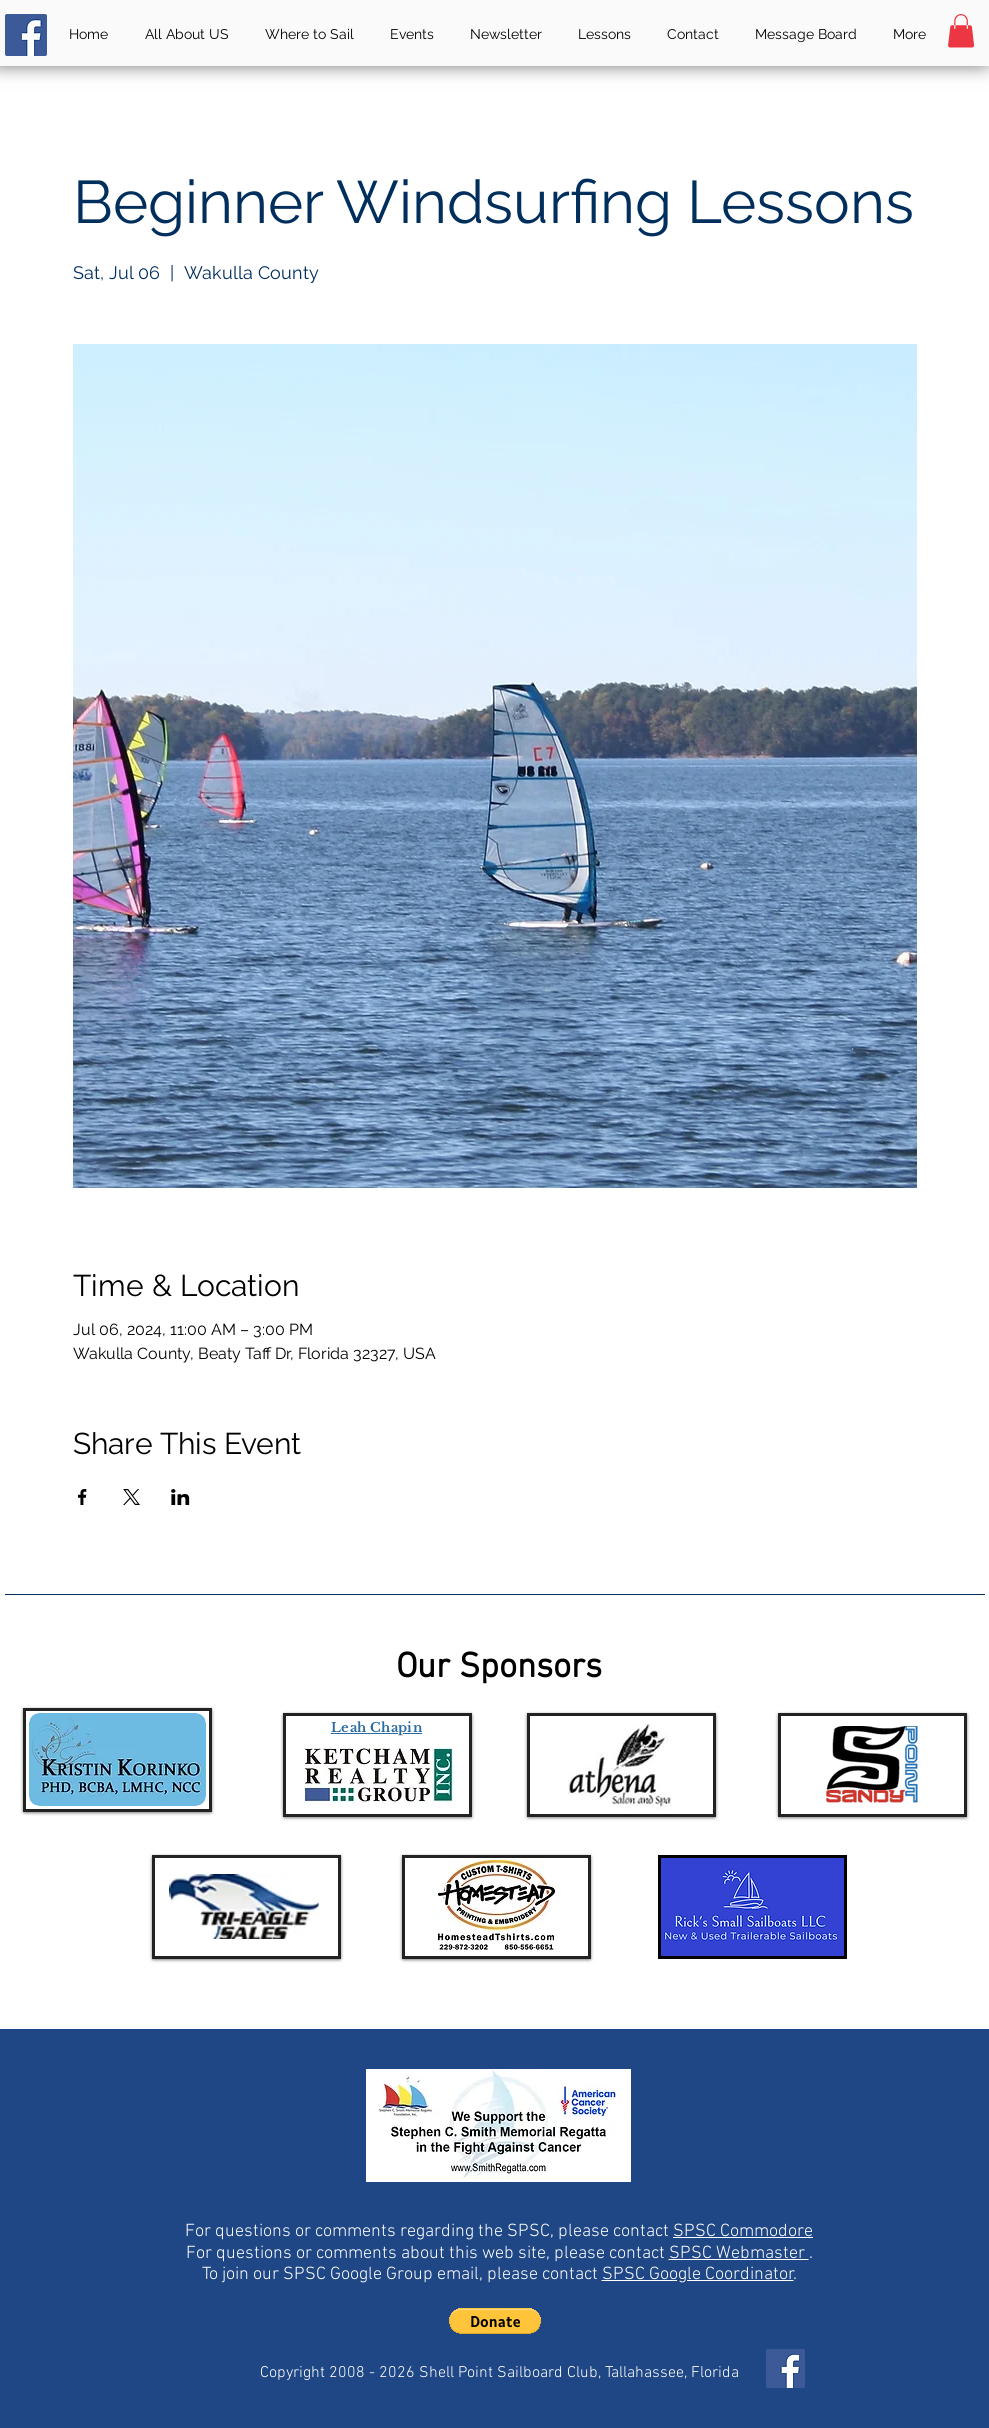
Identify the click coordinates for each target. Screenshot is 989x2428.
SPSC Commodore (743, 2231)
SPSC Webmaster (739, 2253)
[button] (961, 30)
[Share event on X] (131, 1497)
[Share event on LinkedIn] (180, 1497)
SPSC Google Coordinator (698, 2274)
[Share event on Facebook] (82, 1497)
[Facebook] (26, 35)
